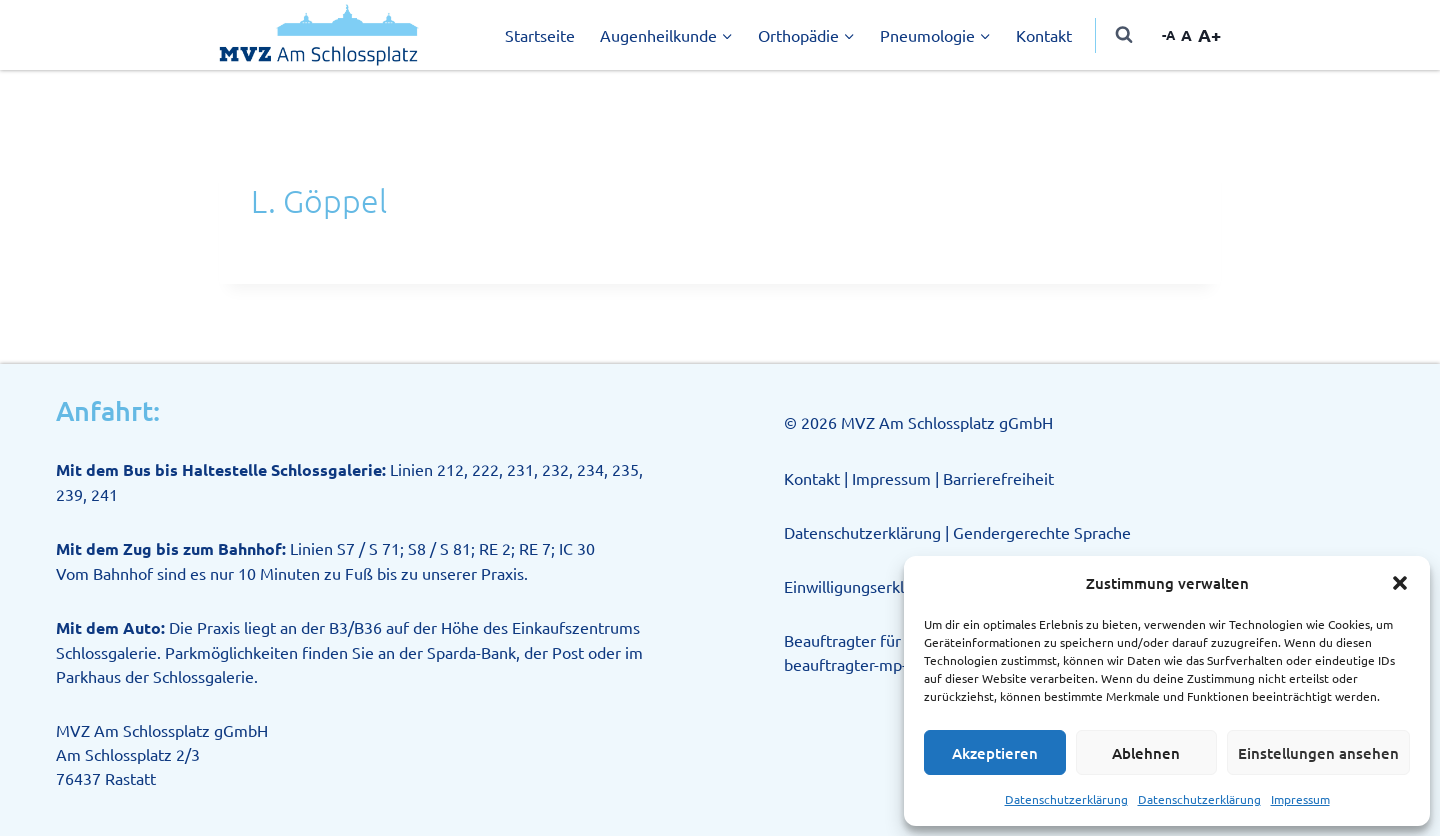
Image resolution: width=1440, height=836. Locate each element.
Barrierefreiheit (998, 478)
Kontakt (1044, 35)
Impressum (1300, 799)
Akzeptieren (995, 753)
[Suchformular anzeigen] (1124, 35)
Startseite (540, 35)
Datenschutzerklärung (1066, 799)
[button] (1400, 583)
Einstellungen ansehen (1318, 753)
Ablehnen (1146, 753)
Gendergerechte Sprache (1042, 532)
